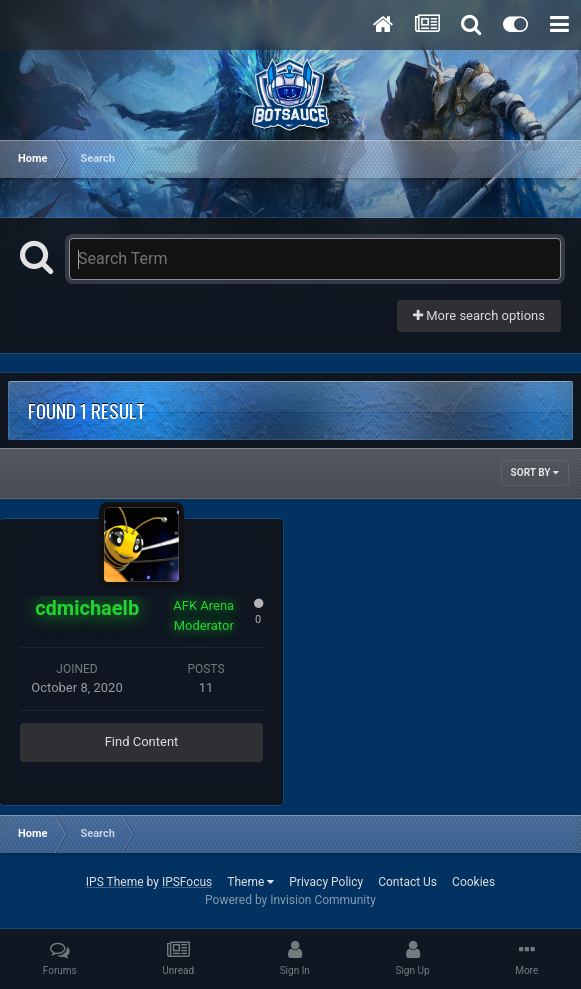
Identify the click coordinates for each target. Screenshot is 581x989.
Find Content (142, 741)
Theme (250, 882)
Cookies (473, 882)
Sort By (535, 472)
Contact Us (407, 882)
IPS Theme (115, 882)
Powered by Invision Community (290, 900)
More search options (479, 315)
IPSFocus (187, 882)
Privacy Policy (326, 882)
